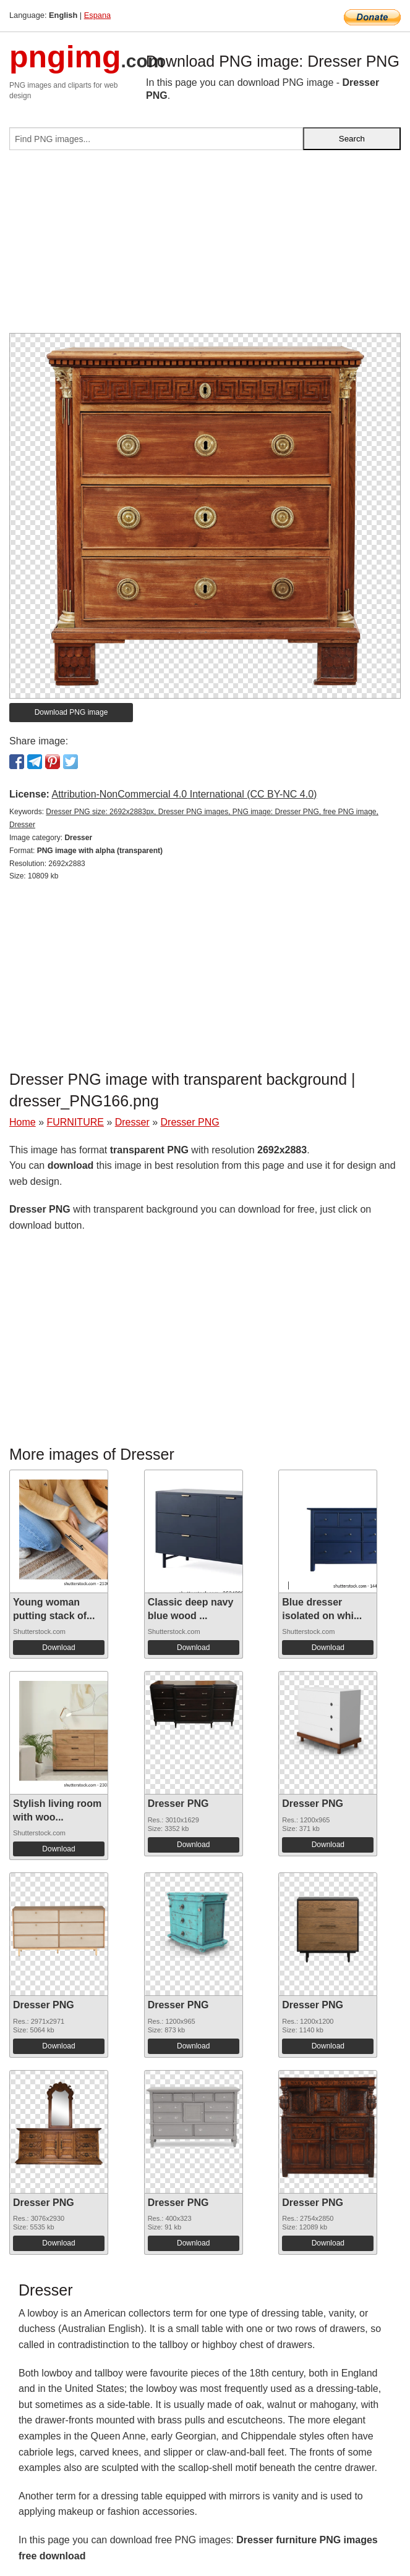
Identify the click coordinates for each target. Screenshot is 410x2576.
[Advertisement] (205, 246)
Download (58, 1647)
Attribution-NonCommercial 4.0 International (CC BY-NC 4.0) (184, 794)
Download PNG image (71, 712)
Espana (97, 15)
